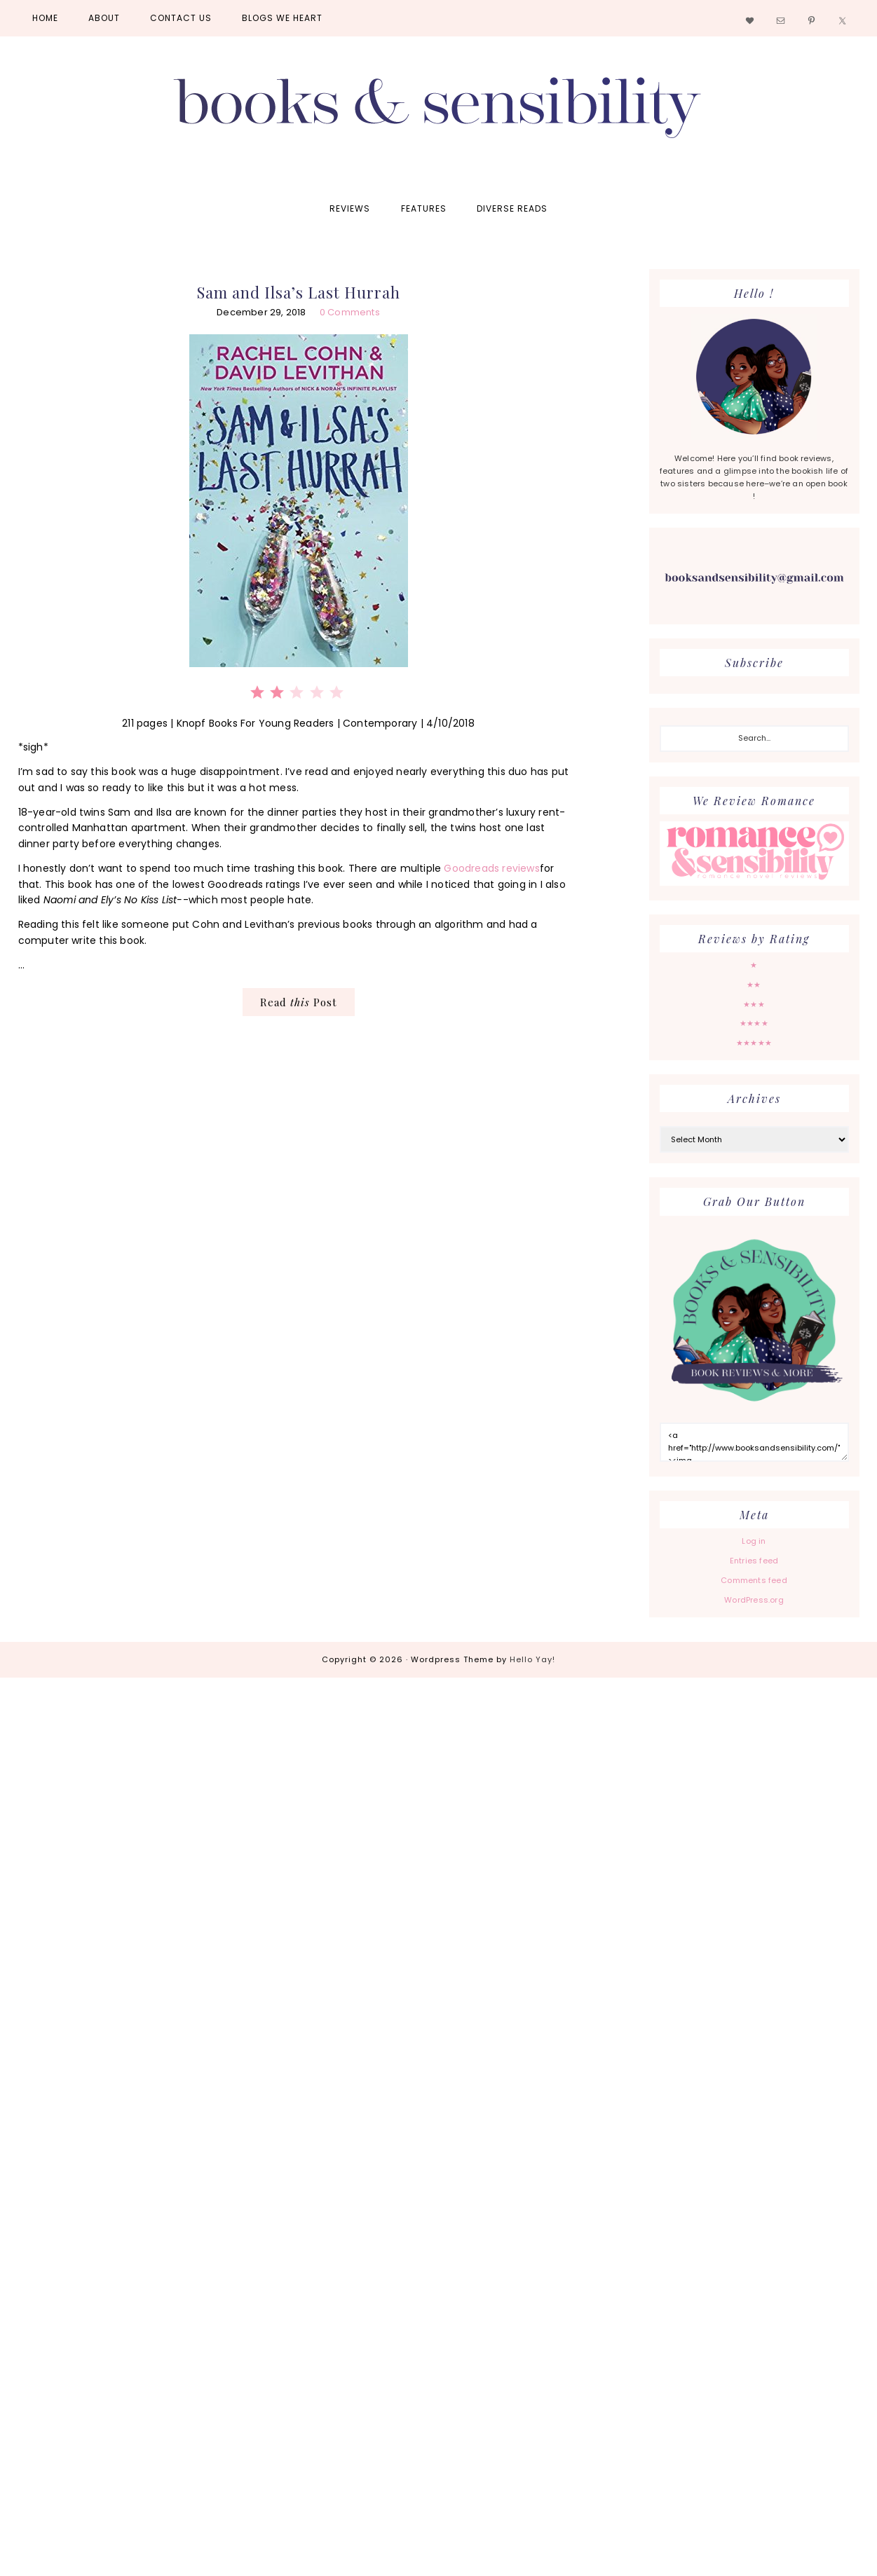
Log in (754, 1541)
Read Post (298, 1002)
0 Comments (350, 312)
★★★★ (754, 1023)
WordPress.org (754, 1599)
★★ (754, 984)
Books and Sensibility (438, 113)
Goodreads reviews (491, 868)
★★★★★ (754, 1042)
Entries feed (754, 1560)
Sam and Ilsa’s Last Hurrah (298, 292)
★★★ (754, 1004)
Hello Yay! (532, 1659)
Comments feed (754, 1580)
